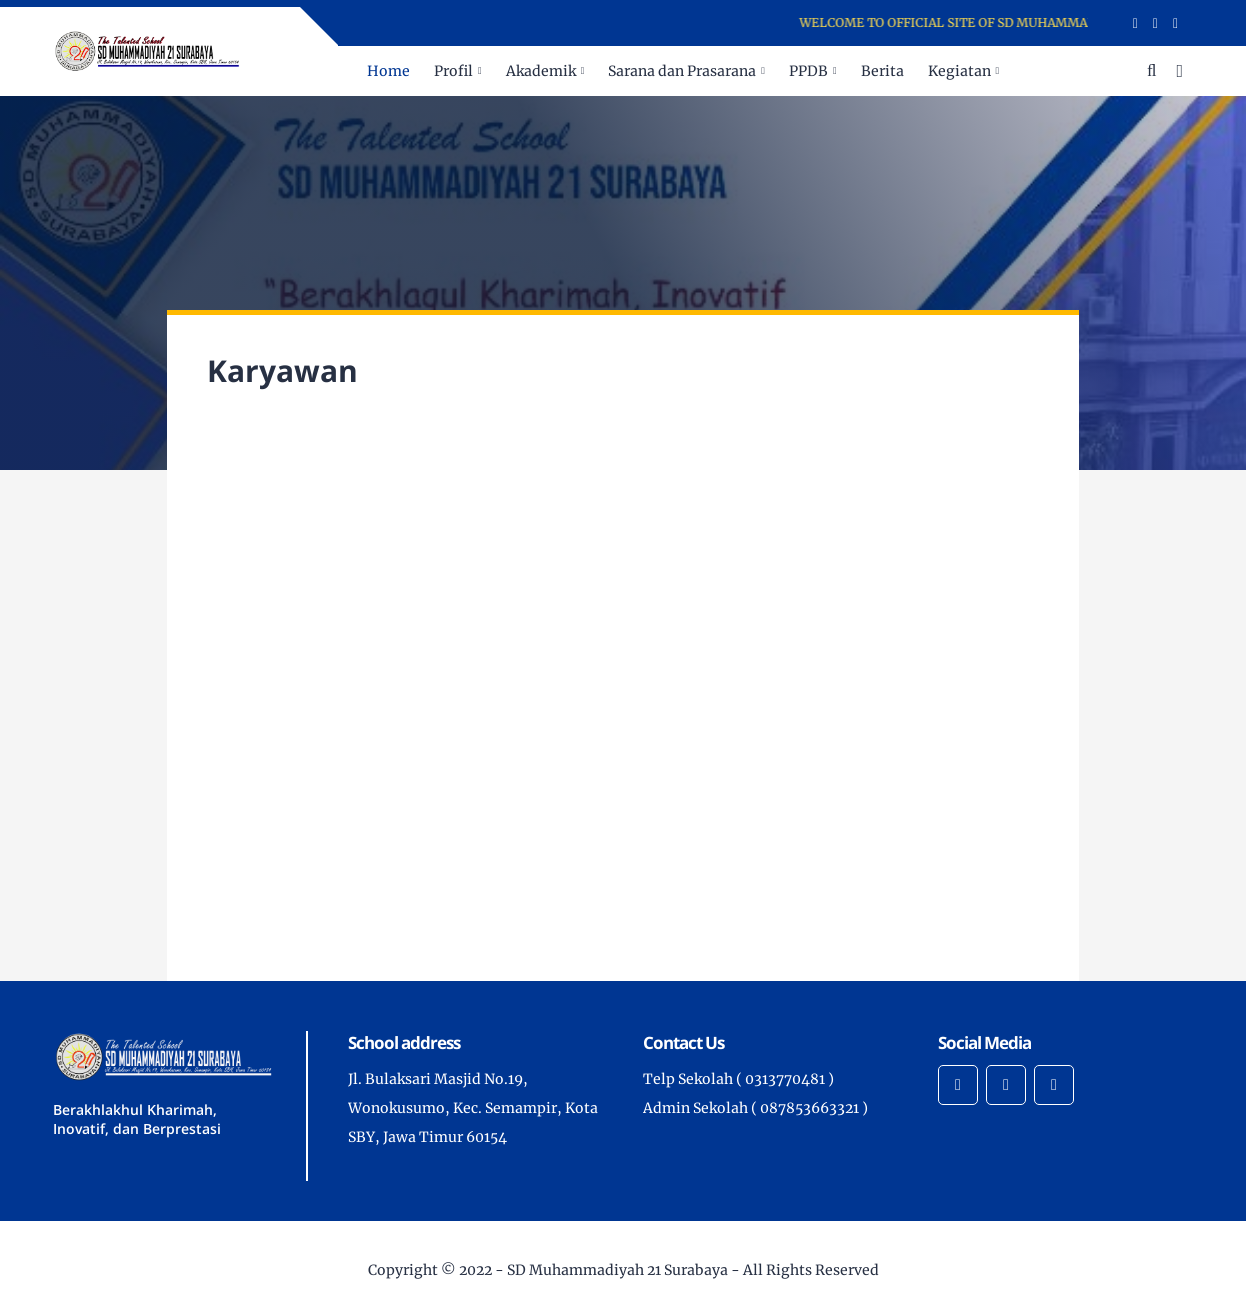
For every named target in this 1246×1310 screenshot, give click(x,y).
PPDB (808, 71)
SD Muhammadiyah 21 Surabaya (617, 1270)
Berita (882, 71)
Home (388, 71)
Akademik (541, 71)
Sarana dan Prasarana (682, 71)
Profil (453, 71)
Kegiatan (959, 71)
